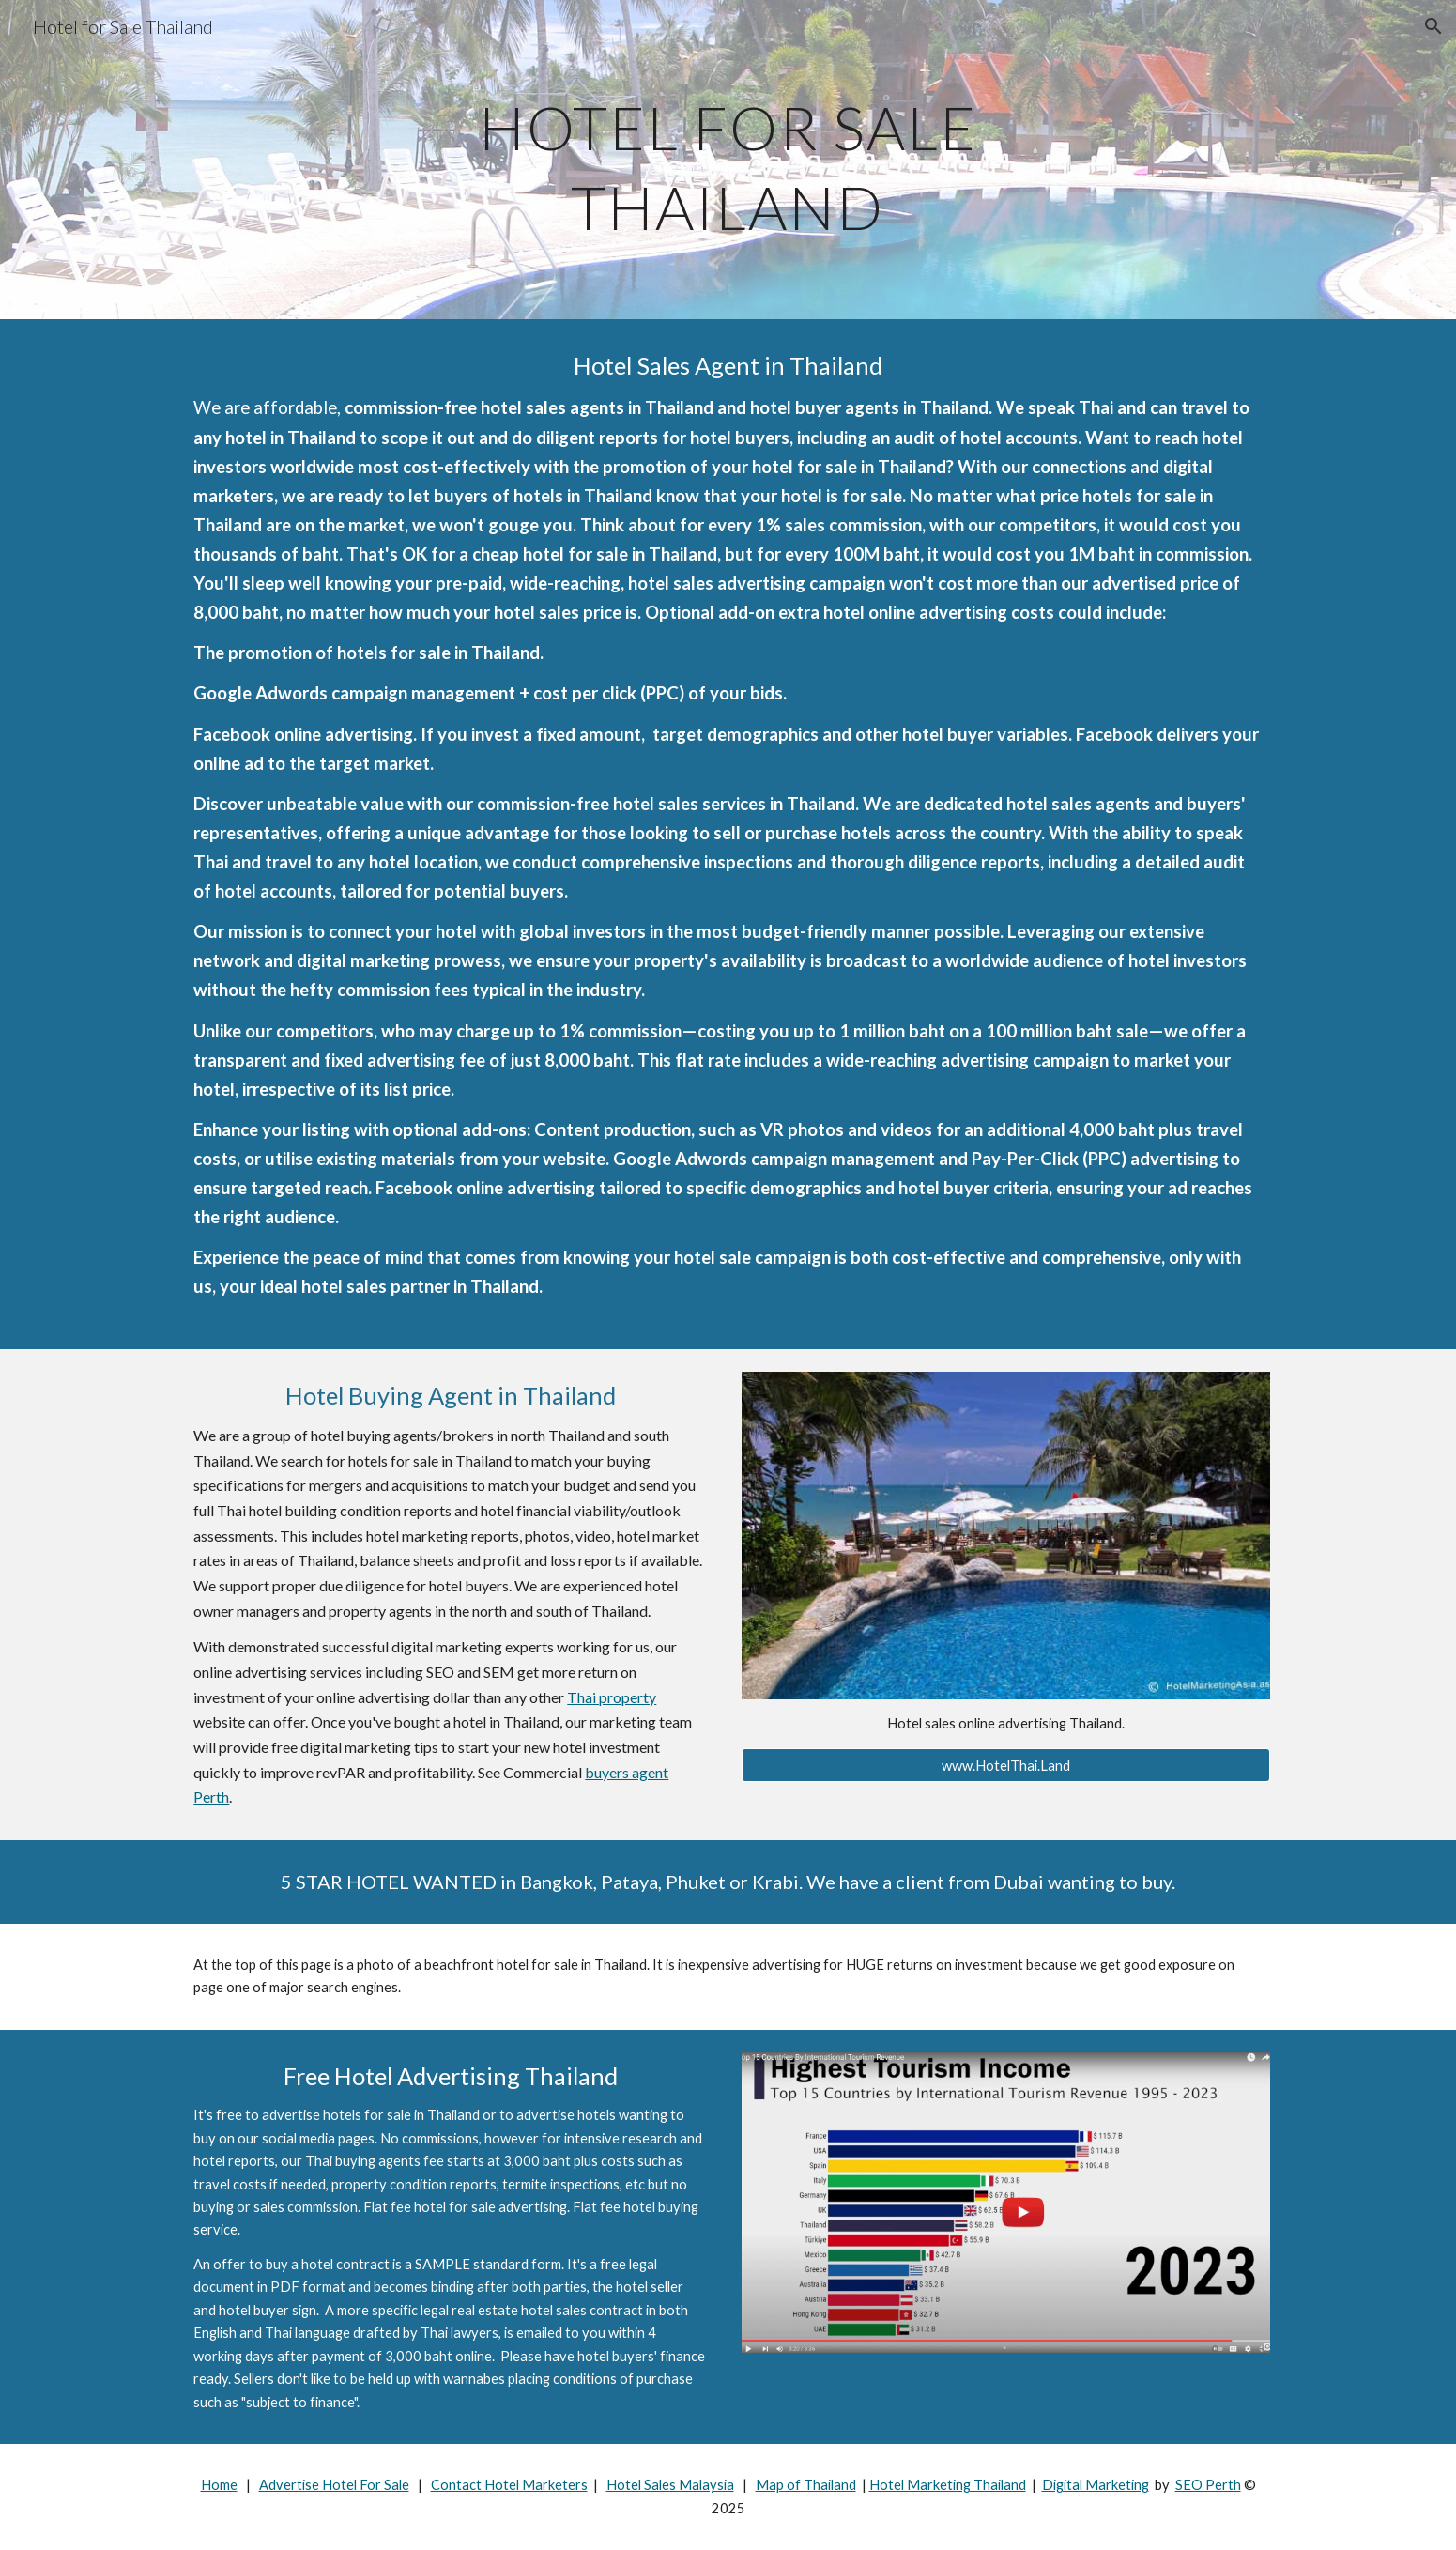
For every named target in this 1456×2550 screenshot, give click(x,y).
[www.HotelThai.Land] (1005, 1765)
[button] (1433, 26)
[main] (728, 160)
